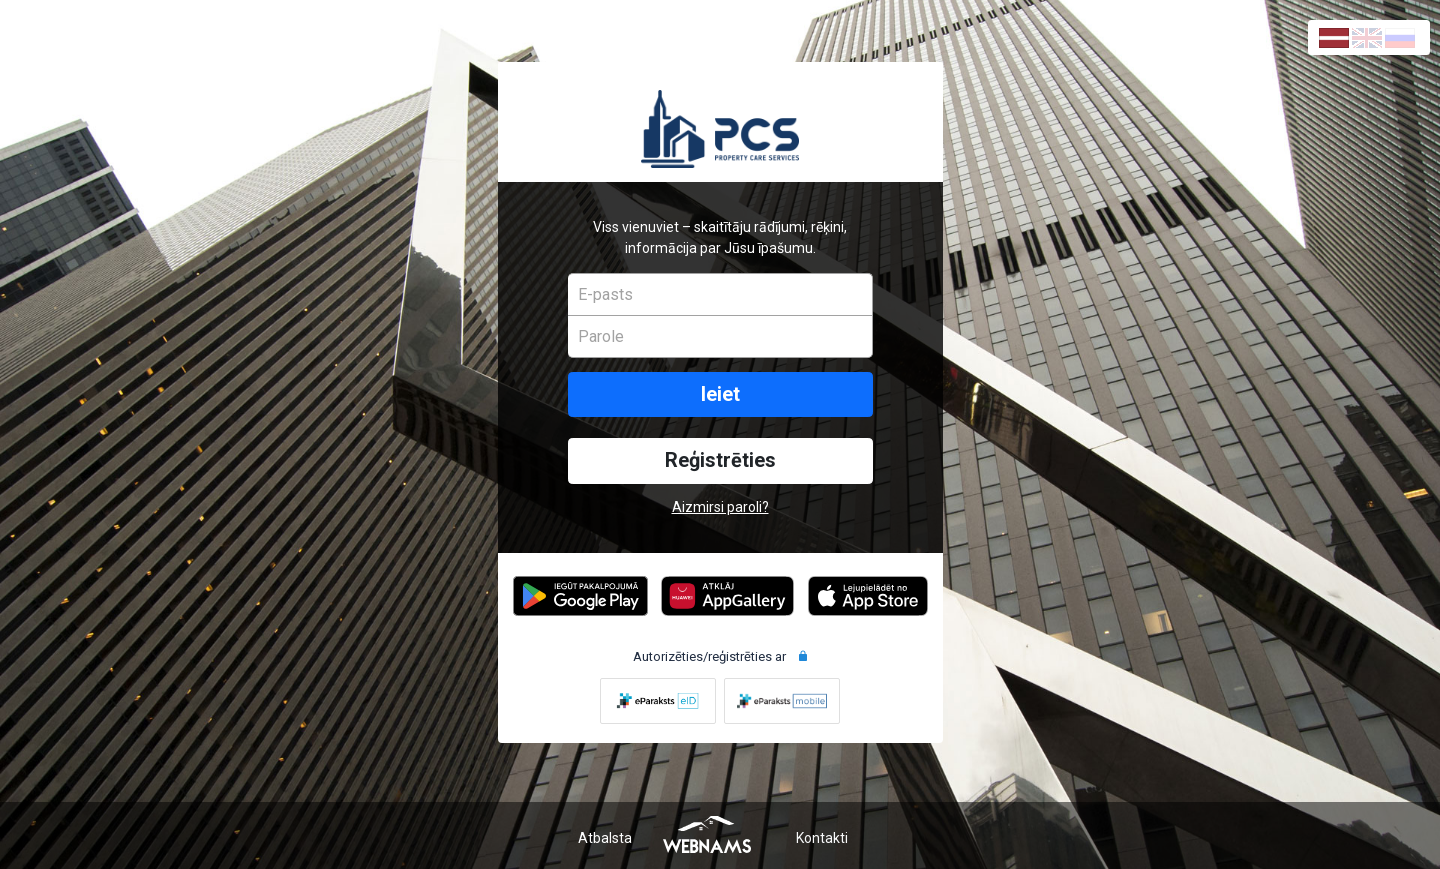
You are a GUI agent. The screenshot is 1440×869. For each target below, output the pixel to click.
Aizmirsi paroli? (720, 507)
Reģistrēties (720, 460)
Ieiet (720, 394)
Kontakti (822, 838)
